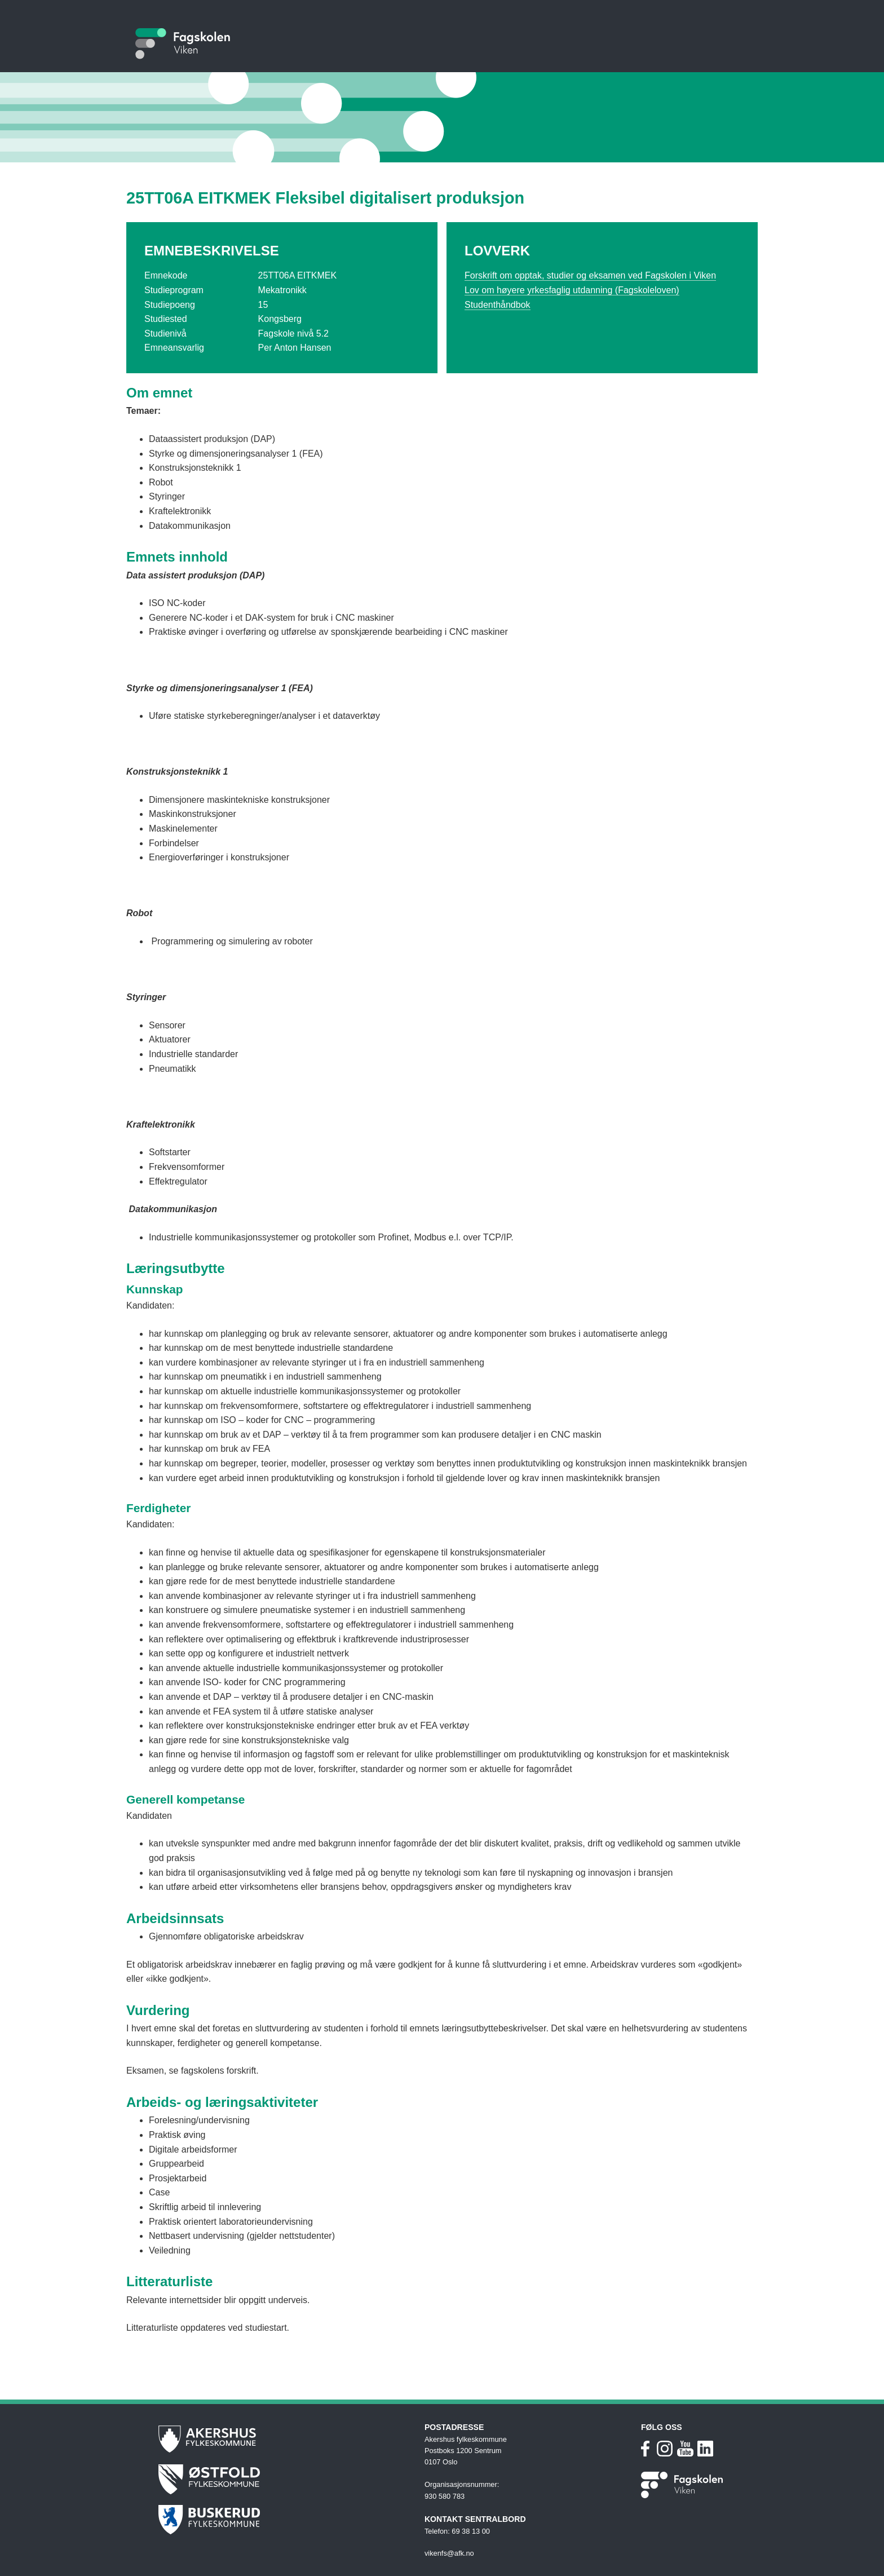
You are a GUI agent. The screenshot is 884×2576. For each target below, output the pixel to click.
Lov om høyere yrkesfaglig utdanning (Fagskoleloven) (572, 290)
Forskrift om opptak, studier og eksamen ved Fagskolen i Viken (590, 275)
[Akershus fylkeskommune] (285, 2439)
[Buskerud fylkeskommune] (285, 2520)
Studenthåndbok (498, 305)
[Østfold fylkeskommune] (285, 2479)
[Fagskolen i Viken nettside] (683, 2489)
